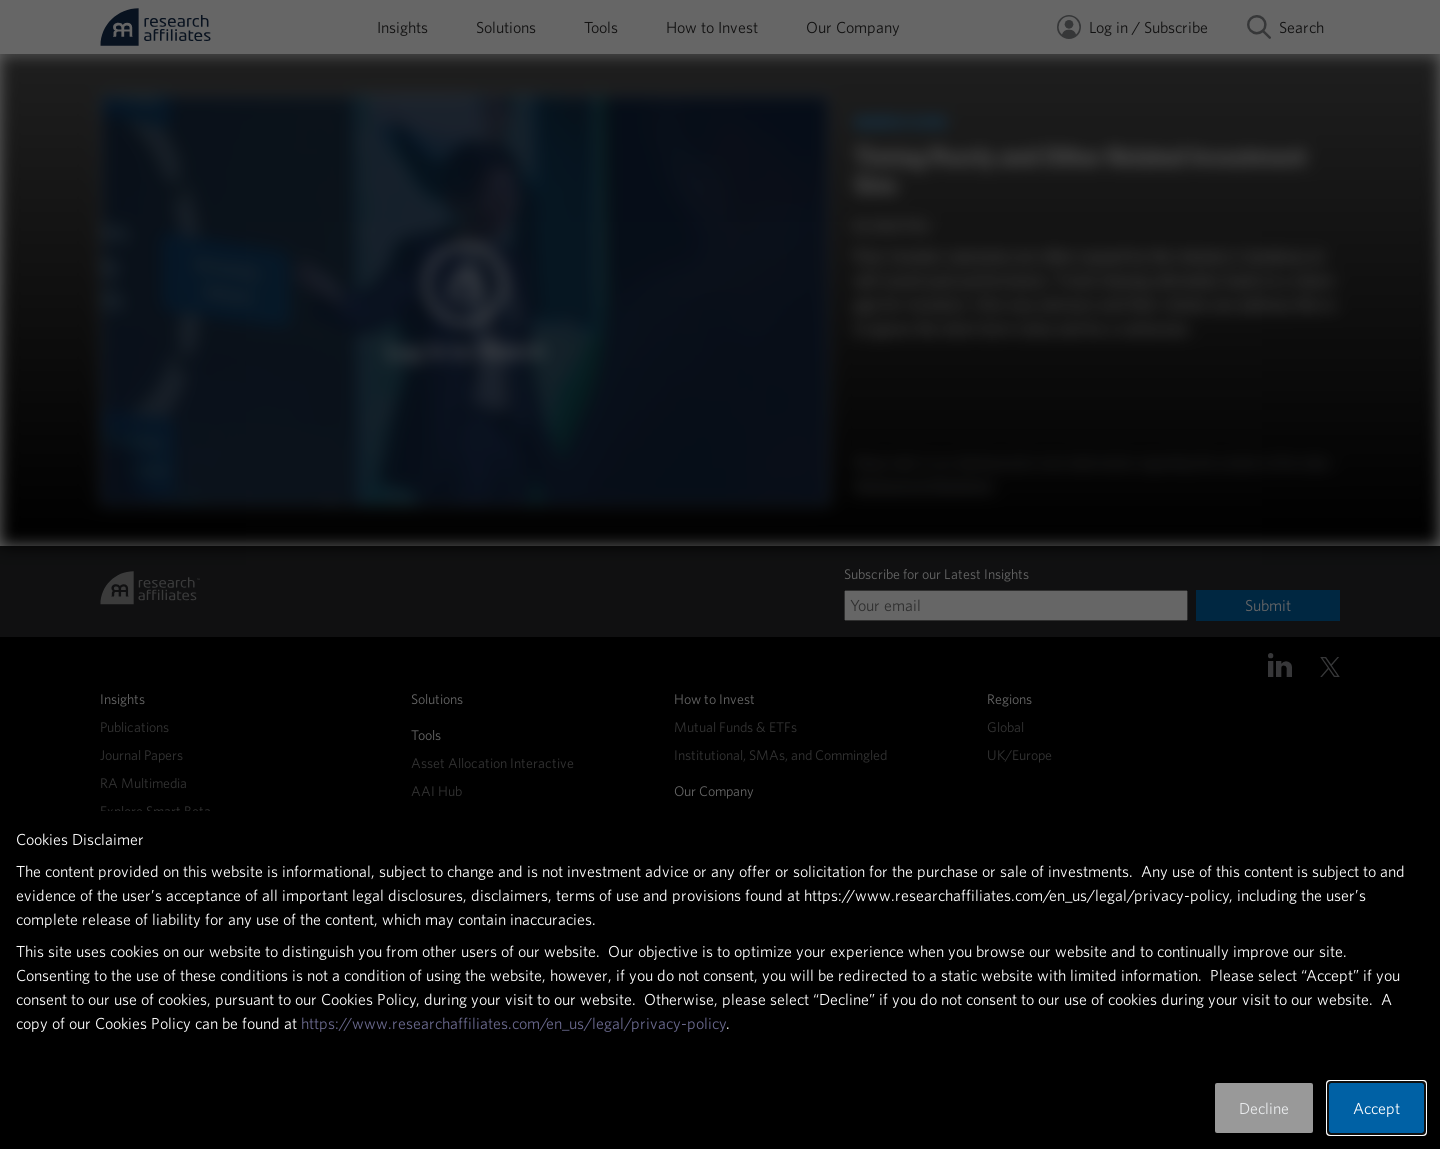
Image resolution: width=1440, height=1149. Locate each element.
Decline (1264, 1108)
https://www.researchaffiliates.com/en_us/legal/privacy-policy (513, 1023)
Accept (1376, 1108)
